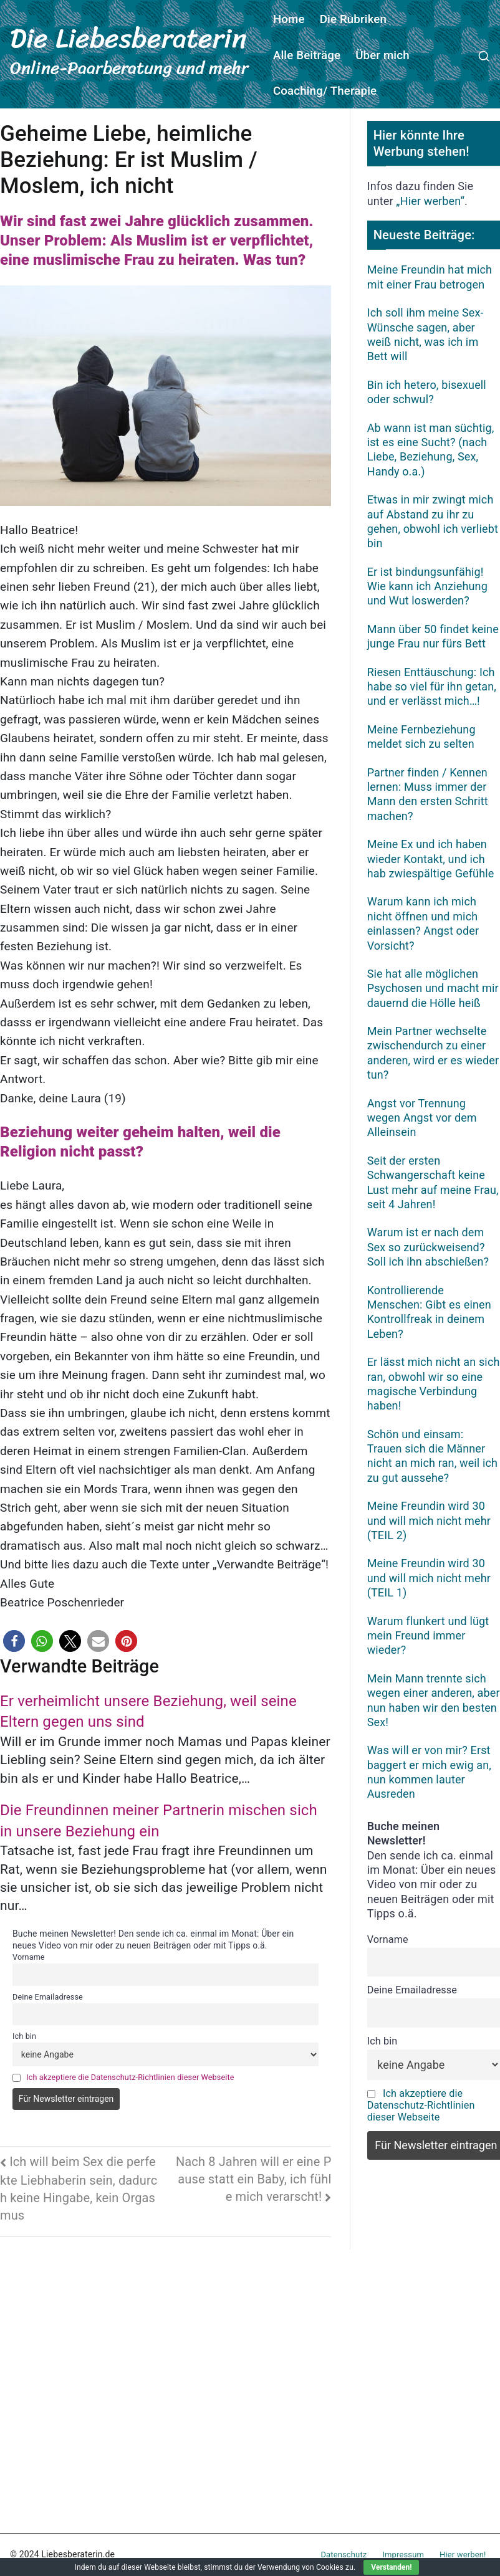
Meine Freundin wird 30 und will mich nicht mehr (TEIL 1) (429, 1578)
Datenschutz (343, 2554)
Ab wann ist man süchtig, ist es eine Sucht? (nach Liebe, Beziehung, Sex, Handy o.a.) (430, 449)
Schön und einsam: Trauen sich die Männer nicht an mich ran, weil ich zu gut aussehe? (432, 1456)
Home (289, 19)
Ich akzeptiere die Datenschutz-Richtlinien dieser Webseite (130, 2077)
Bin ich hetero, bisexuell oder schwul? (426, 392)
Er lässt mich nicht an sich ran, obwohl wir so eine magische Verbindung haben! (433, 1383)
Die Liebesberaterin (128, 38)
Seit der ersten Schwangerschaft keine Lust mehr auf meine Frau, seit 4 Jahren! (433, 1182)
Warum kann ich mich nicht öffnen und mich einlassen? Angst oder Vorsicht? (423, 923)
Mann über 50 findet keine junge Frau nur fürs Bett (433, 636)
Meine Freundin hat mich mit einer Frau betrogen (429, 276)
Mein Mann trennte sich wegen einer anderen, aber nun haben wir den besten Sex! (433, 1700)
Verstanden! (391, 2567)
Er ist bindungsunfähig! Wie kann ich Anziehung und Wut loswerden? (427, 586)
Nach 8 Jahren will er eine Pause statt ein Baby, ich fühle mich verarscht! (253, 2179)
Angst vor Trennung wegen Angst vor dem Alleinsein (422, 1118)
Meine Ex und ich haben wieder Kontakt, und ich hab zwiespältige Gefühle (430, 858)
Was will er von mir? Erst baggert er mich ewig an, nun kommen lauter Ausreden (429, 1772)
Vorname (28, 1957)
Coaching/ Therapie (325, 91)
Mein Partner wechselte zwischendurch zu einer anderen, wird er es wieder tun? (433, 1052)
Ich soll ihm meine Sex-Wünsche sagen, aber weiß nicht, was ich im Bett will (425, 334)
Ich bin (24, 2036)
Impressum (403, 2554)
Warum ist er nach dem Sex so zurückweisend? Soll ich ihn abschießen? (428, 1247)
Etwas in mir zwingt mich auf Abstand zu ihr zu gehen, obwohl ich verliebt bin (432, 521)
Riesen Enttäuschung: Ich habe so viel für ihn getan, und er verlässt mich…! (431, 686)
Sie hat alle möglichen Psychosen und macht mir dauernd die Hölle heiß (433, 988)
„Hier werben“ (430, 201)
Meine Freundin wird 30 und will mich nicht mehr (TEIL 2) (429, 1520)
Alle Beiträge (306, 55)
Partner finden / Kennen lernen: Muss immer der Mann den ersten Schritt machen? (427, 794)
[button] (14, 1641)
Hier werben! (463, 2554)
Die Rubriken (353, 19)
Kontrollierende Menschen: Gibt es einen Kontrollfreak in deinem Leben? (429, 1312)
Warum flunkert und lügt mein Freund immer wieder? (428, 1636)
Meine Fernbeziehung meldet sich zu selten (421, 736)
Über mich (382, 55)
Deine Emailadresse (47, 1996)
